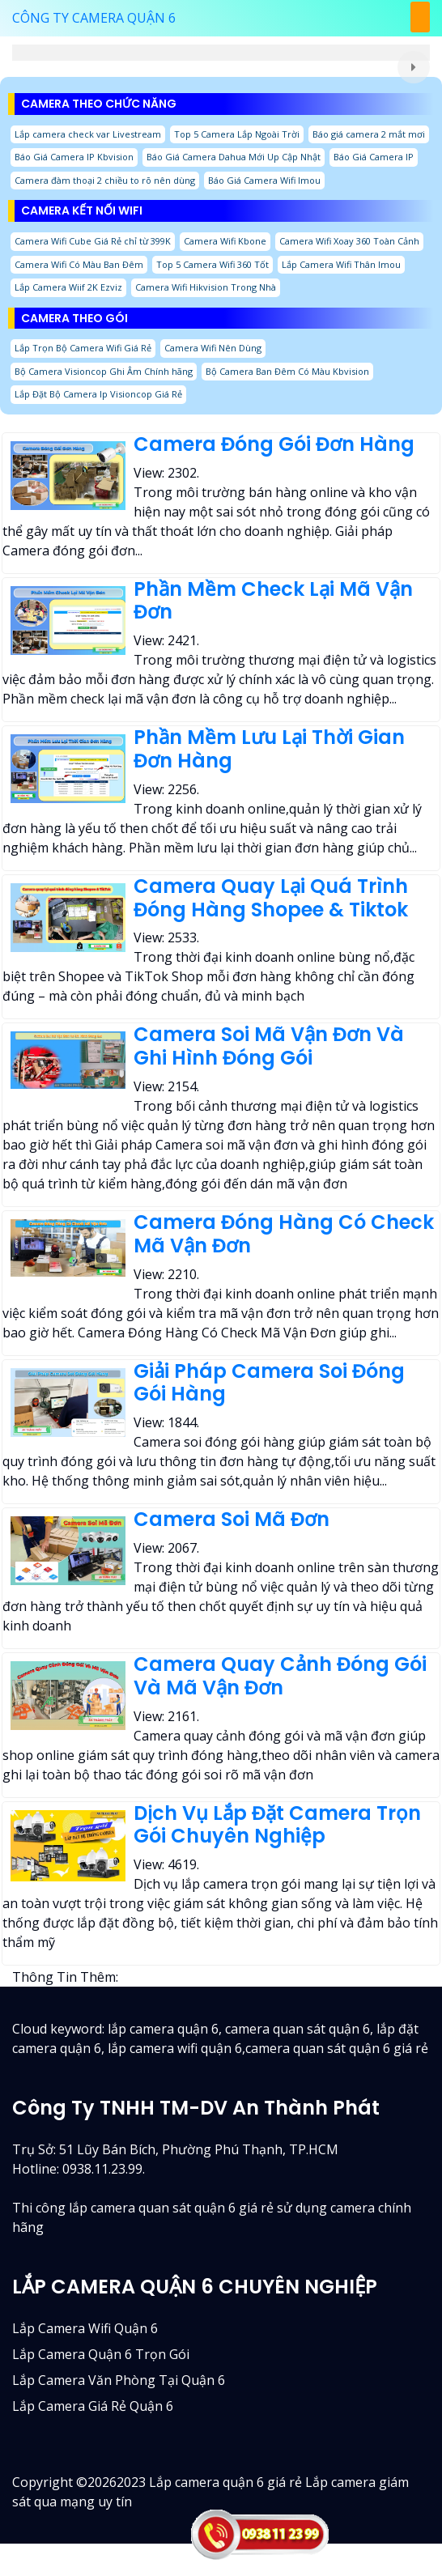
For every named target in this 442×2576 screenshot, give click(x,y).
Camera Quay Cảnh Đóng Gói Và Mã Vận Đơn (280, 1676)
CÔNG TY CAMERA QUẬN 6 (94, 18)
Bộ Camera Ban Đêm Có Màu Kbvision (287, 371)
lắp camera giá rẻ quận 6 (92, 2406)
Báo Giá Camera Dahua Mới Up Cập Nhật (234, 157)
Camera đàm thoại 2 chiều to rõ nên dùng (105, 180)
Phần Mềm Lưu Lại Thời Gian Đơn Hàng (269, 749)
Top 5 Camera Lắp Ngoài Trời (237, 134)
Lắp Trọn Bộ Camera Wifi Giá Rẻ (83, 348)
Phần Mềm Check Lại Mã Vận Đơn (273, 601)
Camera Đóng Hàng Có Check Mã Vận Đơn (284, 1234)
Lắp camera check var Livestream (88, 134)
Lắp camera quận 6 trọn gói (100, 2354)
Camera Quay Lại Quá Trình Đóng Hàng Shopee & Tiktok (271, 898)
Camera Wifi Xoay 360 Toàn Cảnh (349, 241)
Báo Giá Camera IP (374, 157)
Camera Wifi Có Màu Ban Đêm (79, 264)
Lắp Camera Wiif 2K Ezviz (68, 287)
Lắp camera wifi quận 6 (85, 2328)
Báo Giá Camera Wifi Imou (264, 180)
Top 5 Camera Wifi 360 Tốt (212, 264)
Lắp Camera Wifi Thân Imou (341, 264)
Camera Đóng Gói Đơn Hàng (274, 444)
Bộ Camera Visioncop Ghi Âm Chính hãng (104, 371)
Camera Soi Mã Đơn (231, 1519)
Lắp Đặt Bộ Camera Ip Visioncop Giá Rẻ (98, 394)
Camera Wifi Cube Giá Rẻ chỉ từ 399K (93, 241)
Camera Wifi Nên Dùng (212, 348)
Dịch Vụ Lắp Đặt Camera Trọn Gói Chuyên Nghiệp (277, 1825)
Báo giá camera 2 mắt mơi (368, 134)
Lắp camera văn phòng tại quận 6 (118, 2380)
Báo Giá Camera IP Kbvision (74, 157)
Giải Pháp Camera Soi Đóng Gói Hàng (269, 1383)
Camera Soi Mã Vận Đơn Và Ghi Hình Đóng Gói (269, 1046)
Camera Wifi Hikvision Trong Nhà (205, 287)
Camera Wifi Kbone (225, 241)
